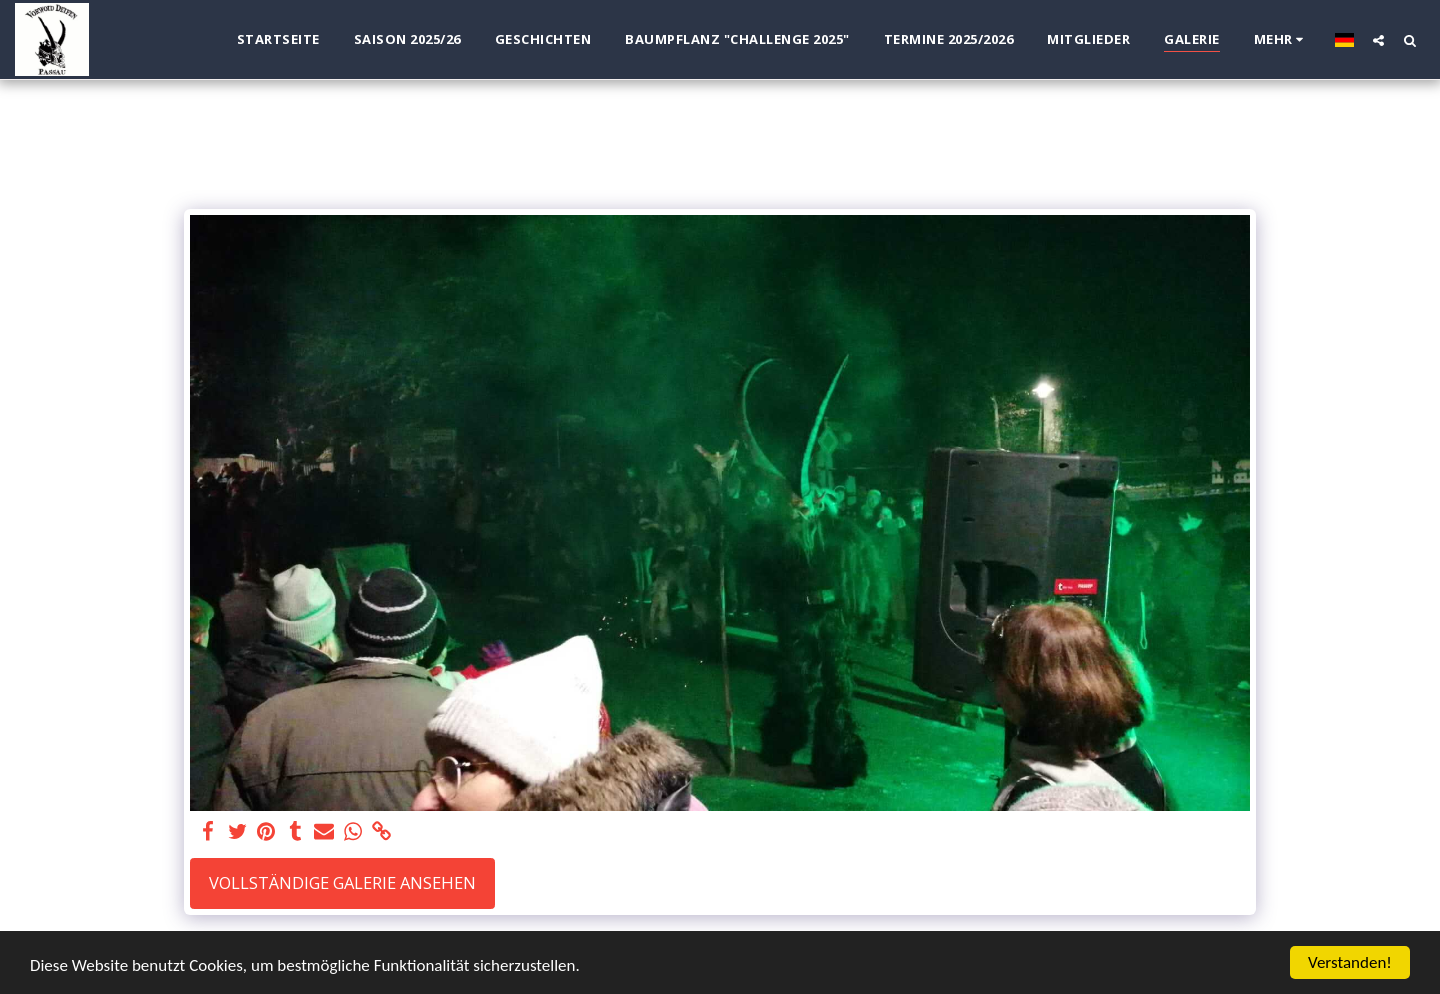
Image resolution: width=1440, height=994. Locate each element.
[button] (1378, 40)
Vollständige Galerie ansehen (342, 882)
